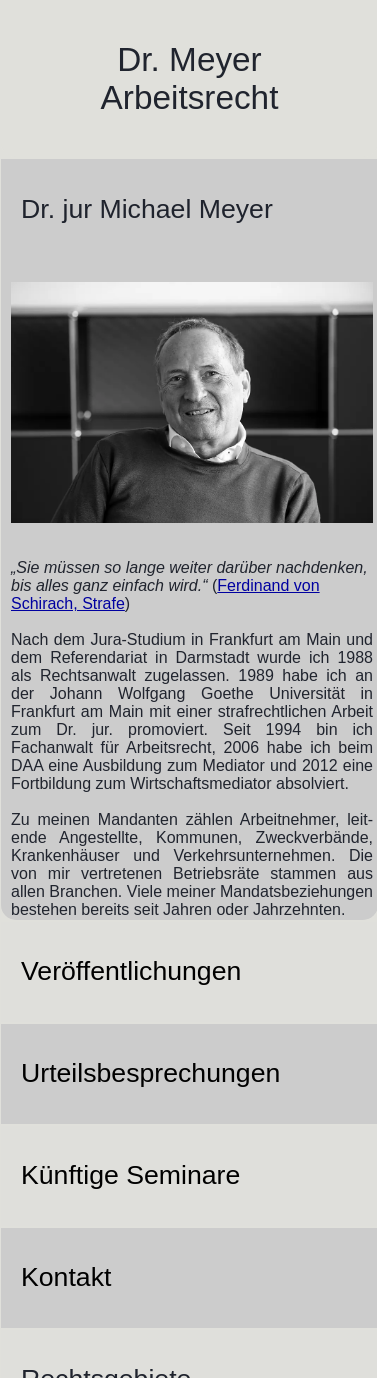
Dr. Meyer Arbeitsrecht (190, 78)
